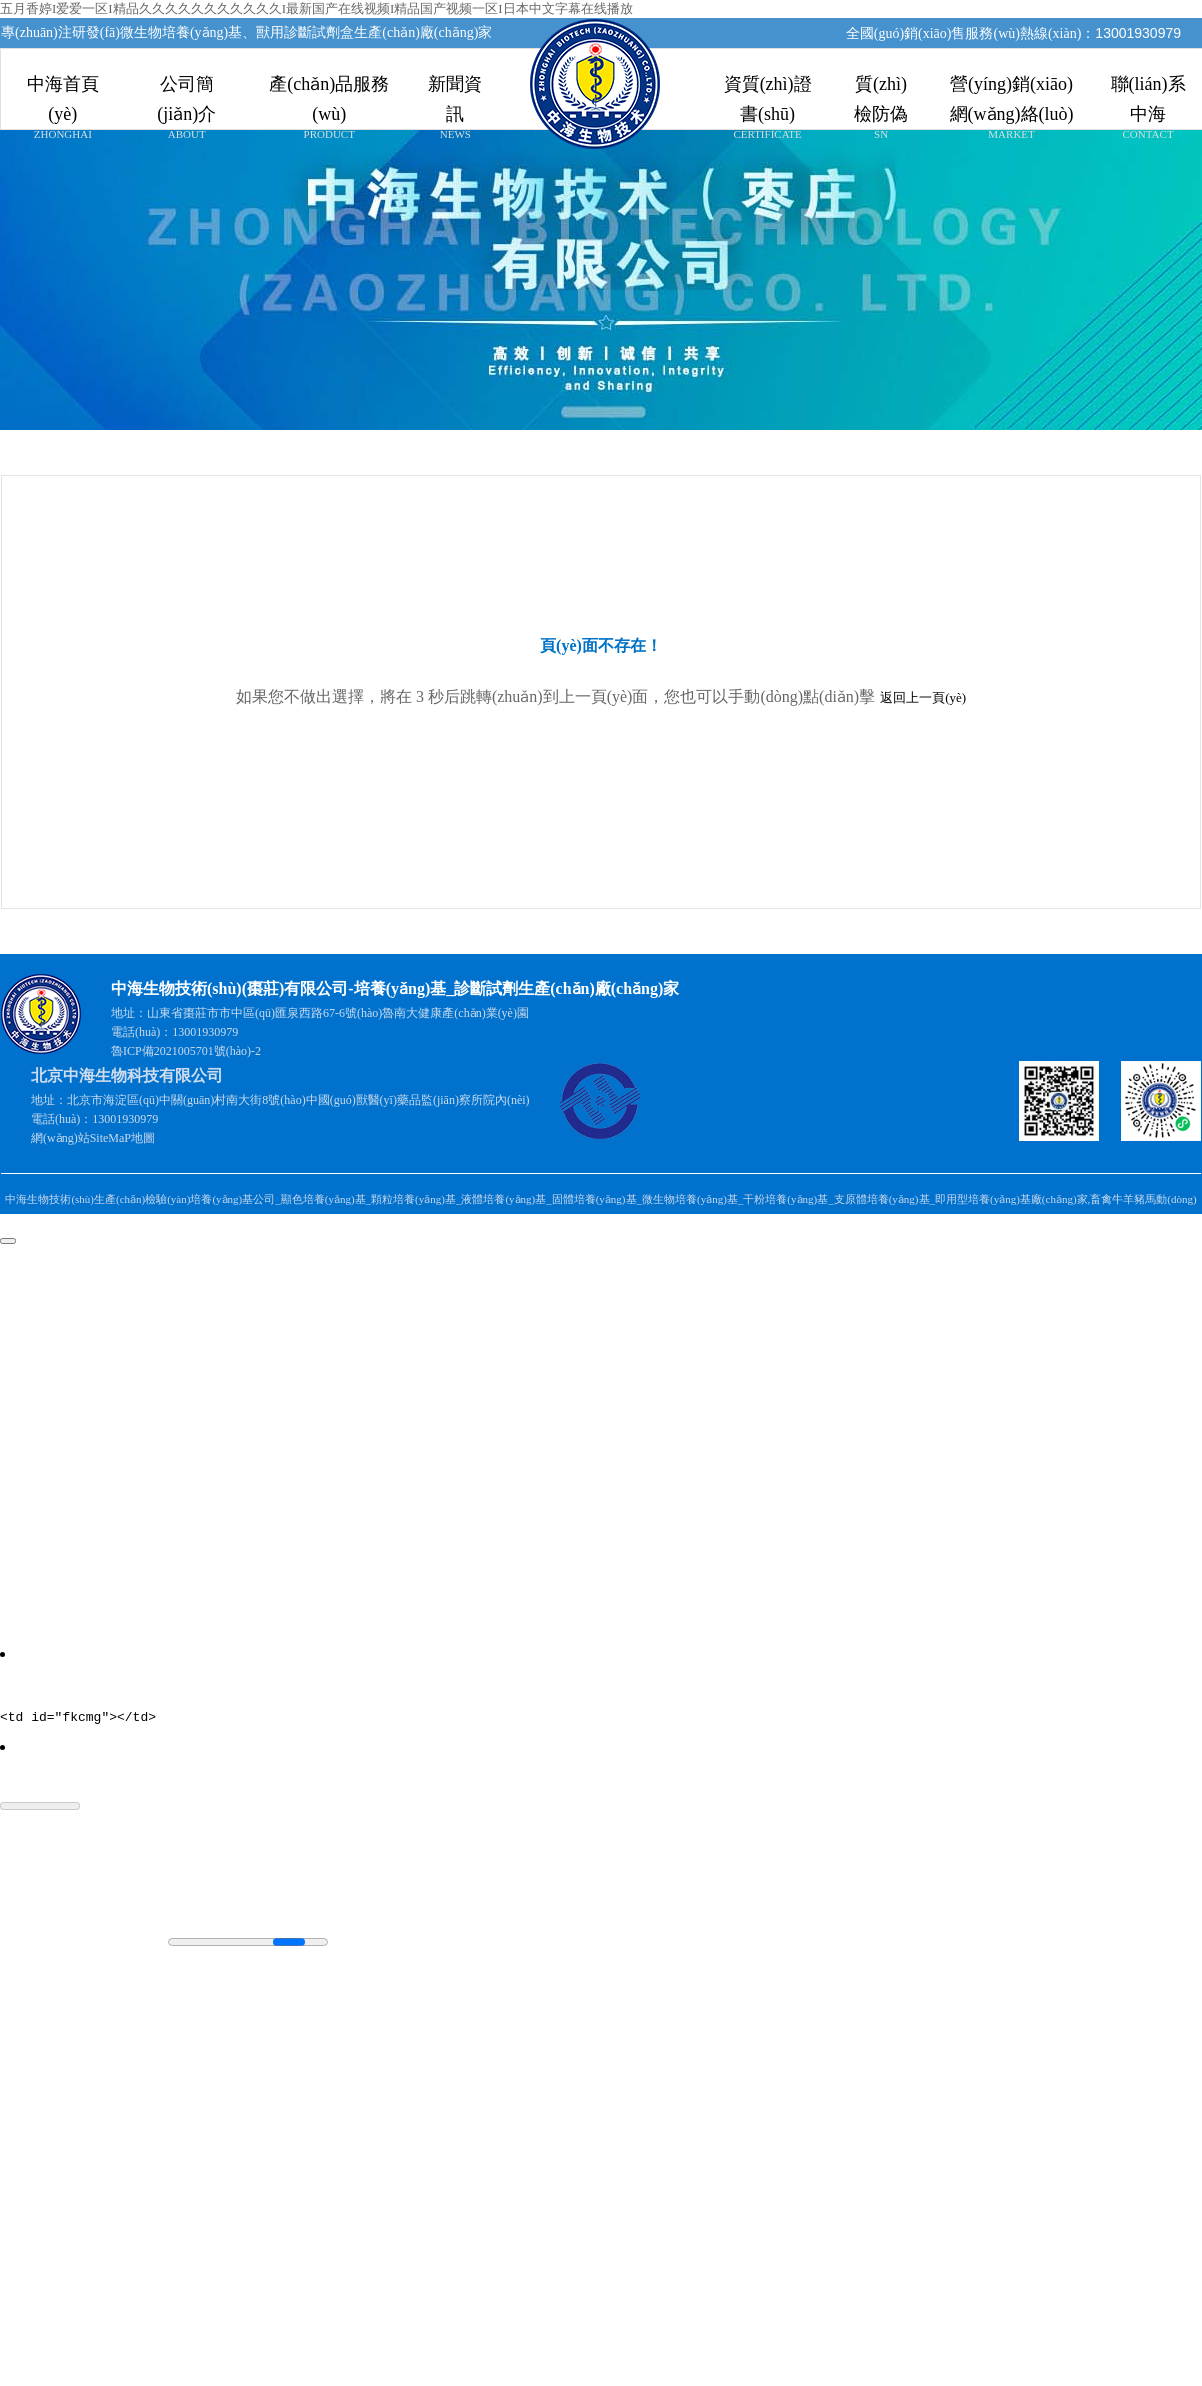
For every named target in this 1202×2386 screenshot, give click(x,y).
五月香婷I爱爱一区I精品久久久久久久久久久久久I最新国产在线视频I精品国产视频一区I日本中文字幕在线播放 (316, 8)
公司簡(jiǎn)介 (187, 90)
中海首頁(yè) (63, 90)
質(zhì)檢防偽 (881, 90)
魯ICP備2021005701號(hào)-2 (186, 1051)
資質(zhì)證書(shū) (767, 90)
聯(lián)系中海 (1148, 90)
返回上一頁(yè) (923, 697)
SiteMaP (110, 1138)
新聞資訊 (455, 90)
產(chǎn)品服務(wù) (329, 90)
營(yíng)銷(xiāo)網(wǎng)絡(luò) (1011, 90)
